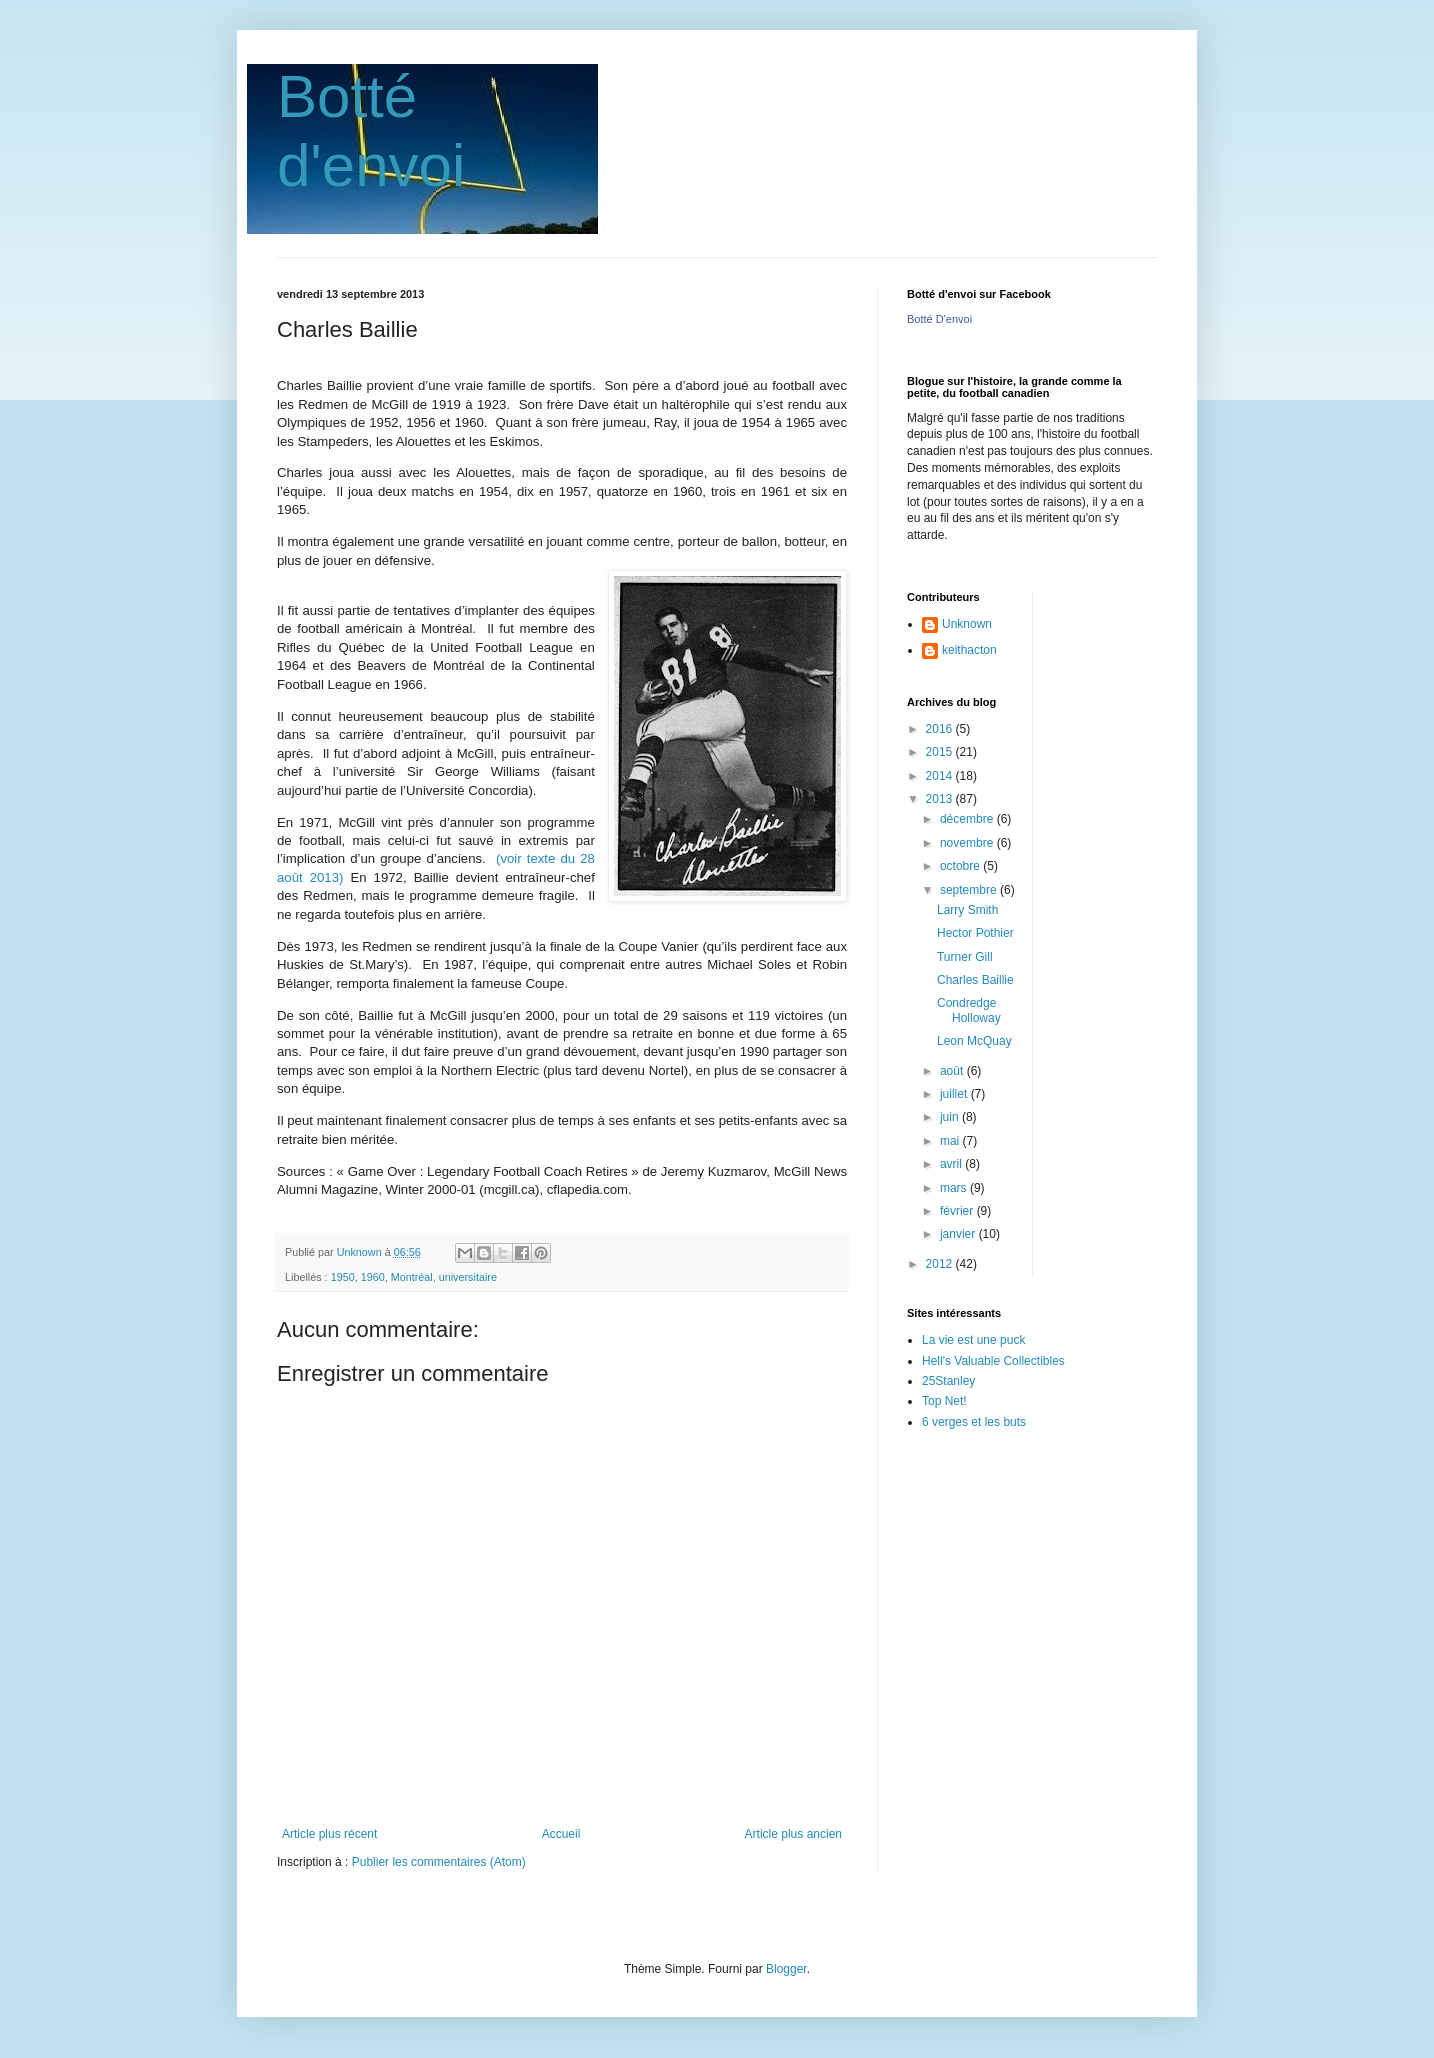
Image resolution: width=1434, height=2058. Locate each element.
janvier (959, 1234)
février (958, 1211)
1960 (373, 1277)
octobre (961, 866)
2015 (941, 752)
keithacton (969, 650)
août (953, 1071)
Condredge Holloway (969, 1010)
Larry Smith (967, 910)
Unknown (967, 624)
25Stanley (948, 1381)
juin (951, 1117)
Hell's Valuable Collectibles (993, 1361)
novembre (968, 843)
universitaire (468, 1277)
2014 (941, 776)
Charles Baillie (975, 980)
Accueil (561, 1834)
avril (952, 1164)
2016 (941, 729)
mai (951, 1141)
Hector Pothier (975, 933)
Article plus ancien (793, 1834)
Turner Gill (965, 957)
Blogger (786, 1969)
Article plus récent (329, 1834)
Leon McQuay (974, 1041)
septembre (970, 890)
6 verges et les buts (974, 1422)
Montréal (412, 1277)
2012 (941, 1264)
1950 (343, 1277)
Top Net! (944, 1401)
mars (955, 1188)
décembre (968, 819)
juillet (955, 1094)
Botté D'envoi (939, 319)
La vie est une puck (973, 1340)
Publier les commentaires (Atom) (439, 1862)
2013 (941, 799)
